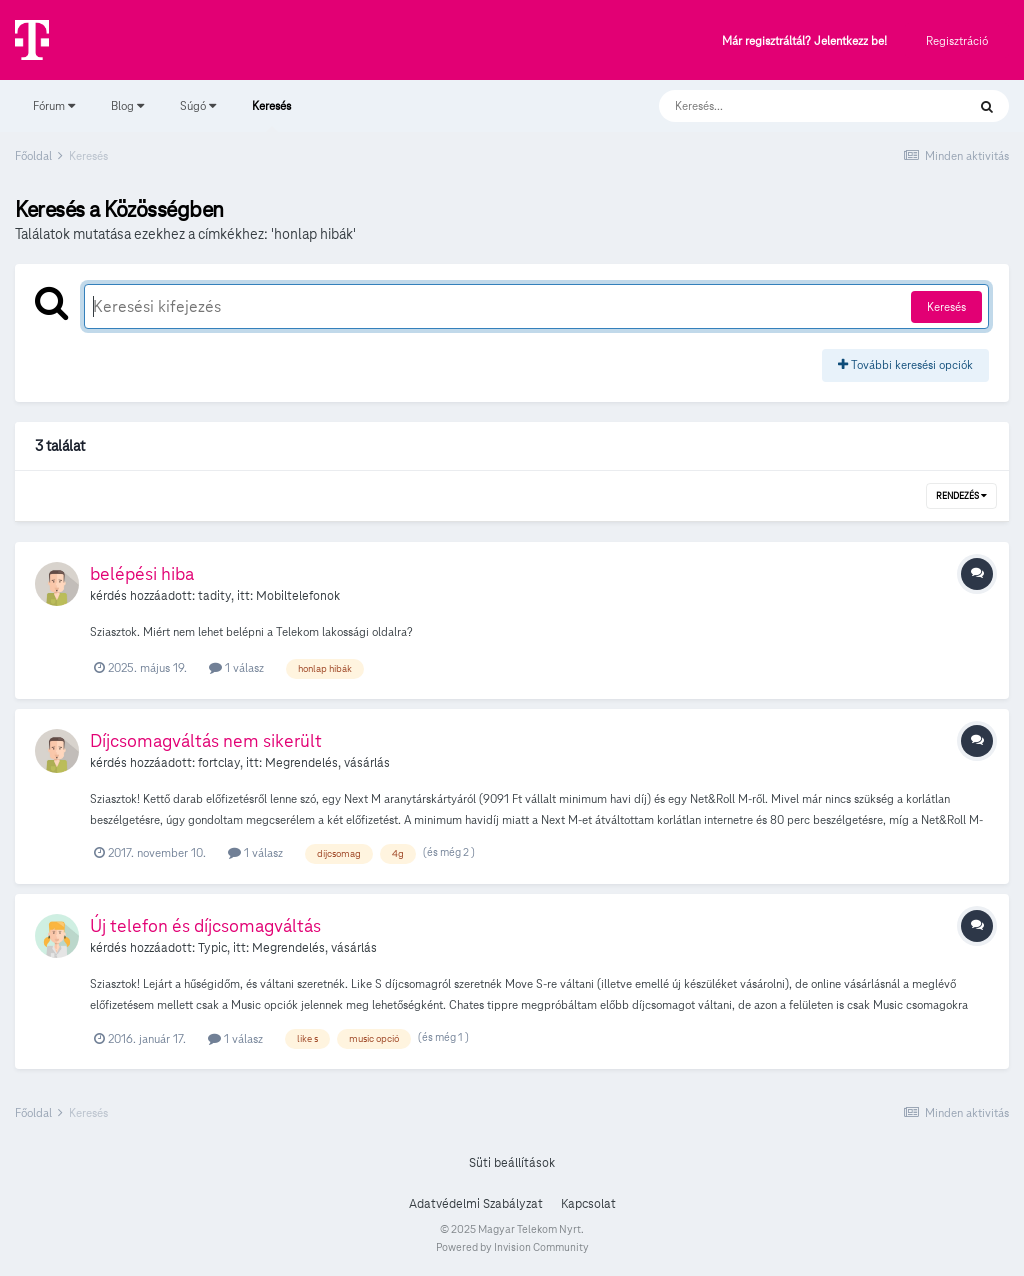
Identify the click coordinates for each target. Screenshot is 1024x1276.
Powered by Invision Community (512, 1247)
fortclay (219, 763)
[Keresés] (792, 106)
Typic (212, 948)
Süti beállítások (512, 1163)
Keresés (271, 115)
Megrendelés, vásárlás (327, 763)
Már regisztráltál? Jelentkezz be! (804, 41)
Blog (127, 105)
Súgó (198, 105)
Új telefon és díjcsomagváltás (205, 925)
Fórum (54, 105)
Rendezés (961, 496)
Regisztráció (957, 40)
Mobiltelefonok (298, 596)
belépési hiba (142, 573)
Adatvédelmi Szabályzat (476, 1204)
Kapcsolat (588, 1204)
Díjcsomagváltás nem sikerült (206, 740)
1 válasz (236, 667)
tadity (214, 596)
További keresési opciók (905, 364)
